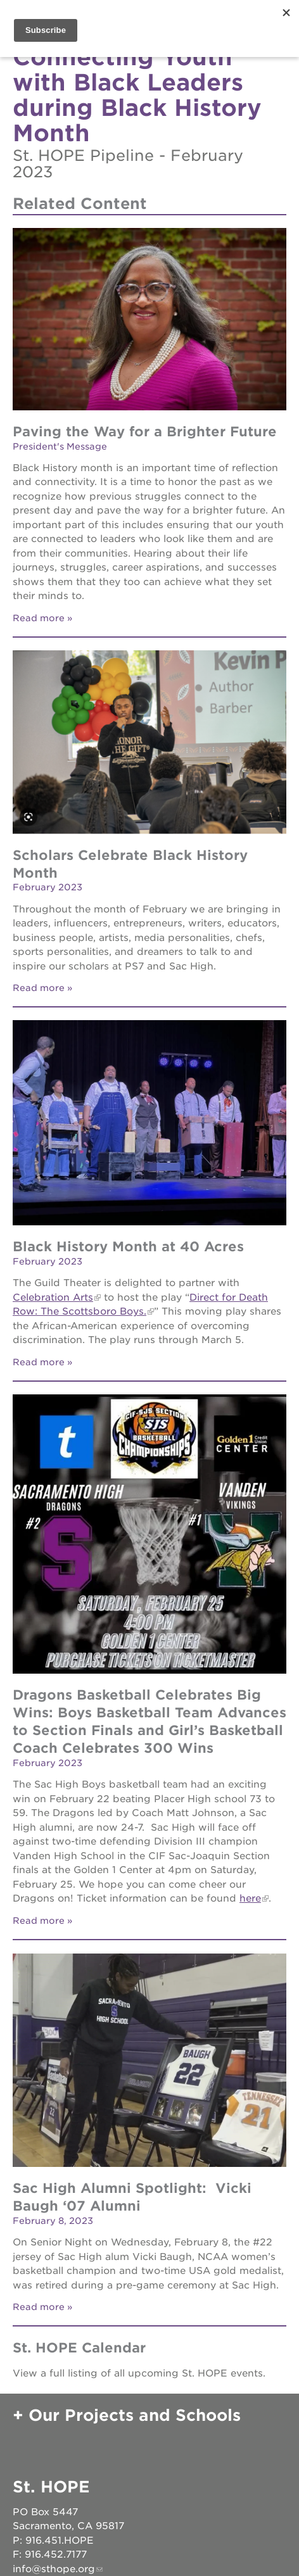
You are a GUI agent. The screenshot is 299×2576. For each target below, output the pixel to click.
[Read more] (149, 321)
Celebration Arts (53, 1297)
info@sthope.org (54, 2569)
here (250, 1898)
